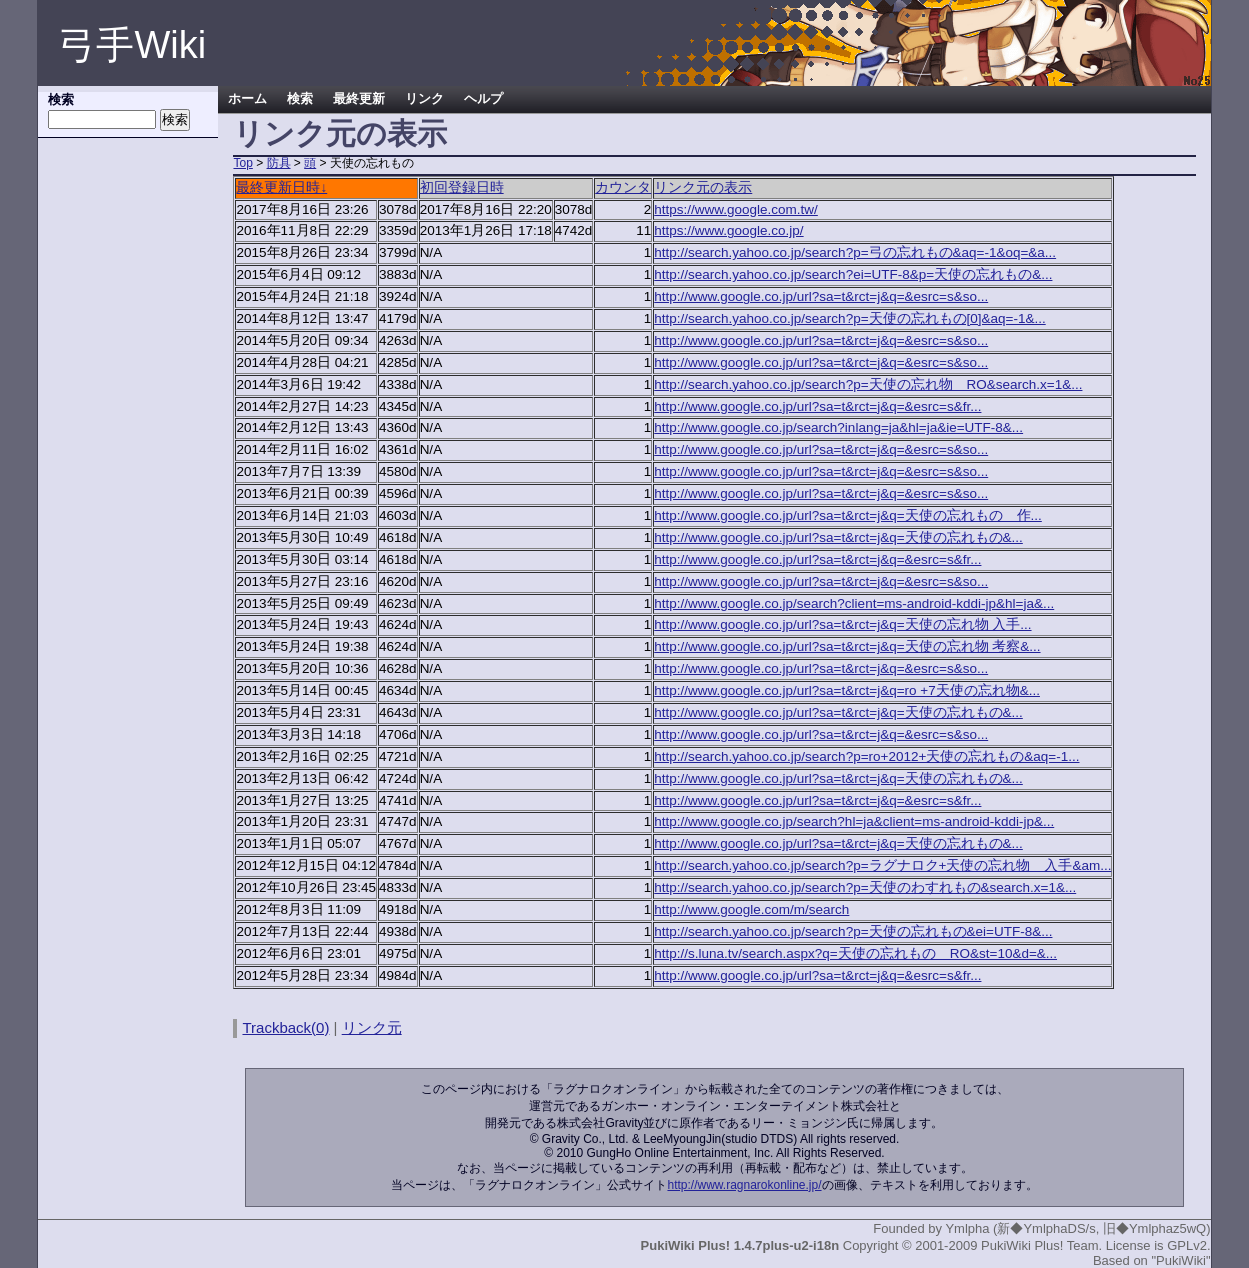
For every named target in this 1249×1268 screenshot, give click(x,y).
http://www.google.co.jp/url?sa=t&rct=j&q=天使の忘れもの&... (838, 537)
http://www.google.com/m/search (751, 909)
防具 (279, 163)
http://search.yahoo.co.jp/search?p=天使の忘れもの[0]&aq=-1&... (849, 318)
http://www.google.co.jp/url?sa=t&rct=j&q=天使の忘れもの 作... (848, 515)
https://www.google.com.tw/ (736, 209)
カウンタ (623, 187)
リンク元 (372, 1027)
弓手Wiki (132, 45)
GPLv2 (1187, 1245)
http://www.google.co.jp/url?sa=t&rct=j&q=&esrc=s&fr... (817, 406)
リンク (424, 99)
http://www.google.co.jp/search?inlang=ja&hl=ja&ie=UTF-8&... (838, 427)
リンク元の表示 (703, 187)
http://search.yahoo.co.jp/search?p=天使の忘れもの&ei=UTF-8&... (853, 931)
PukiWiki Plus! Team (1040, 1245)
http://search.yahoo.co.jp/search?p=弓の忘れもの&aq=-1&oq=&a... (855, 252)
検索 (300, 99)
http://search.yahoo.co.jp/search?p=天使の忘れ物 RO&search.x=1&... (868, 384)
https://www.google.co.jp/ (728, 230)
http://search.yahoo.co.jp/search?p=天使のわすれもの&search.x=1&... (865, 887)
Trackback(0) (285, 1027)
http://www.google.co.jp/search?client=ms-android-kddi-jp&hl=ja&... (854, 603)
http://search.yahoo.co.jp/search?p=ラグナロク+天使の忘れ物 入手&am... (882, 865)
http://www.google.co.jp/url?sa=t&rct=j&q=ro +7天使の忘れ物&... (847, 690)
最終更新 (359, 99)
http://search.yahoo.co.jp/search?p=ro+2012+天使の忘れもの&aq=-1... (866, 756)
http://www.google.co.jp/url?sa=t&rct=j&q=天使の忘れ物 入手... (842, 624)
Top (242, 163)
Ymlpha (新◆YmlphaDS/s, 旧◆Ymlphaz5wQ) (1077, 1228)
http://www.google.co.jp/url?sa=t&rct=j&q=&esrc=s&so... (821, 296)
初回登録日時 (462, 187)
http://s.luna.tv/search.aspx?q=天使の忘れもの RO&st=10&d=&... (855, 953)
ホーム (247, 99)
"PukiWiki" (1180, 1260)
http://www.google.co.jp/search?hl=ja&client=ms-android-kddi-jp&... (854, 821)
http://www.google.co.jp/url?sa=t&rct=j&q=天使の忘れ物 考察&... (847, 646)
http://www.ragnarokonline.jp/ (744, 1185)
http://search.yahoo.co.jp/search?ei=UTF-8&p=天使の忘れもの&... (853, 274)
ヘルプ (483, 99)
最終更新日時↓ (281, 187)
